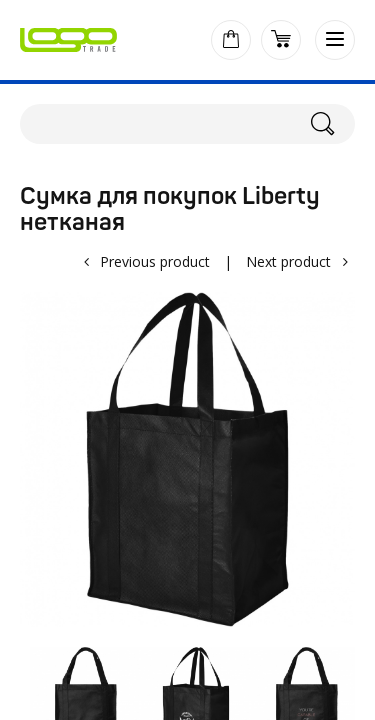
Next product (288, 261)
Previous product (155, 261)
